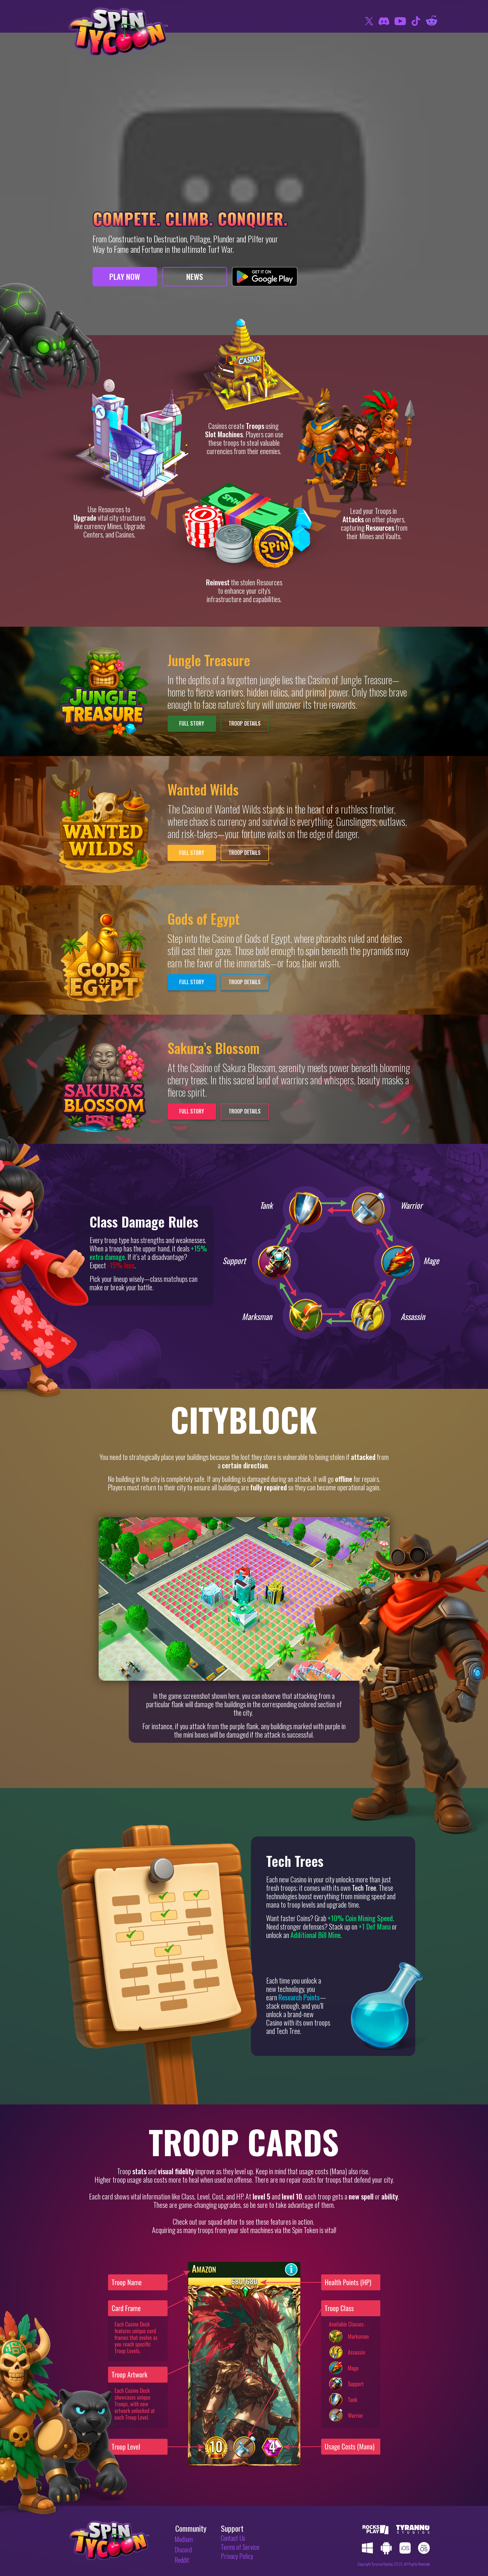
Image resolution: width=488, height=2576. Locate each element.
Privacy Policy (237, 2556)
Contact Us (233, 2538)
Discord (183, 2549)
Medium (183, 2539)
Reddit (181, 2560)
